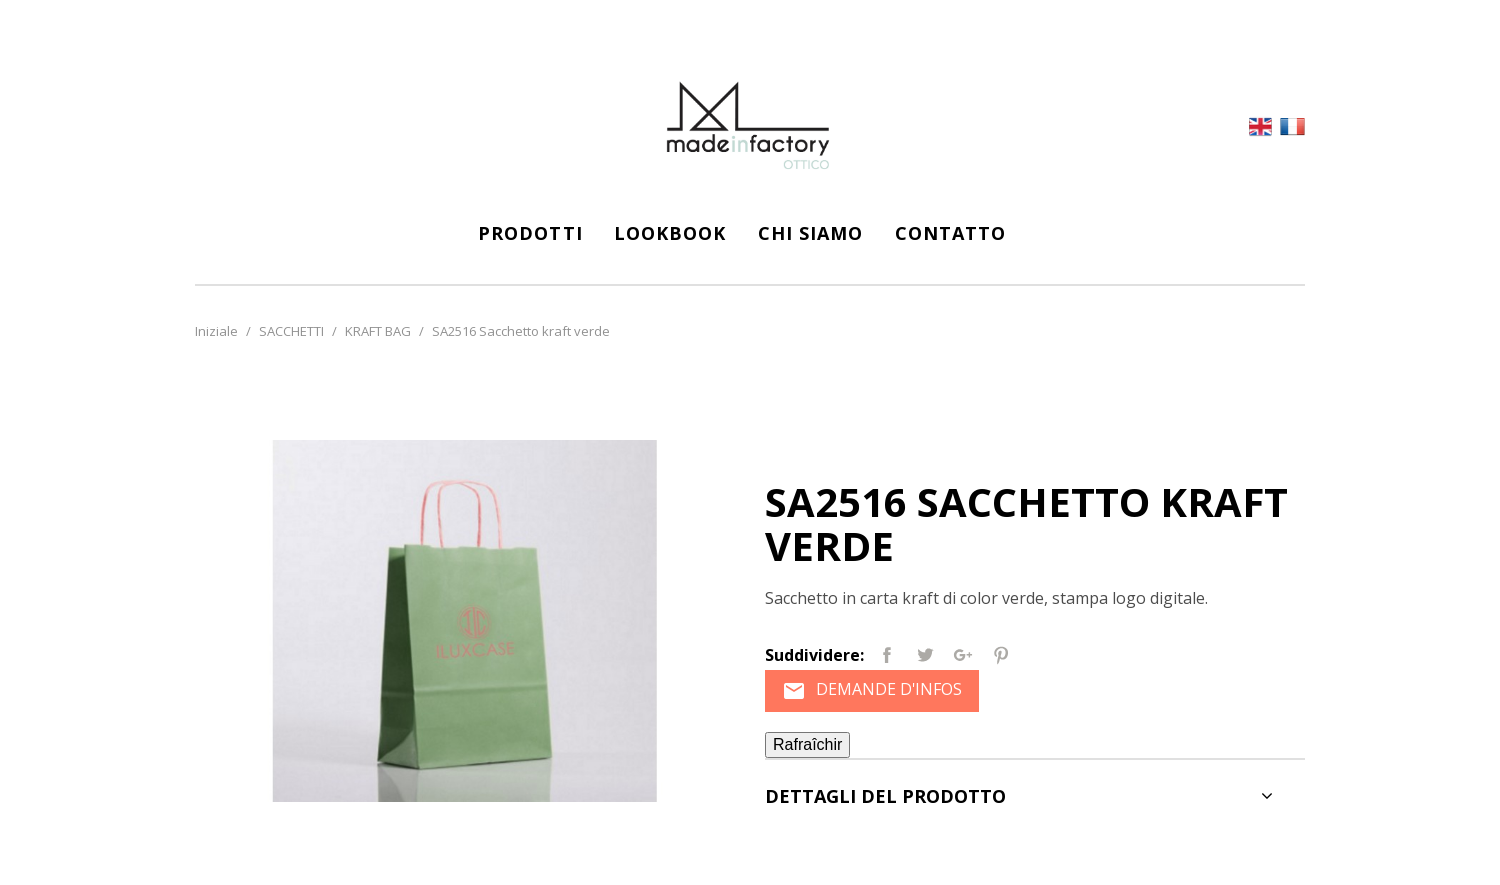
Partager (887, 655)
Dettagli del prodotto (885, 799)
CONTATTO (951, 233)
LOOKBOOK (670, 233)
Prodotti (530, 233)
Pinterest (1001, 655)
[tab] (1035, 798)
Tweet (925, 655)
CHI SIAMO (811, 233)
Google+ (963, 655)
